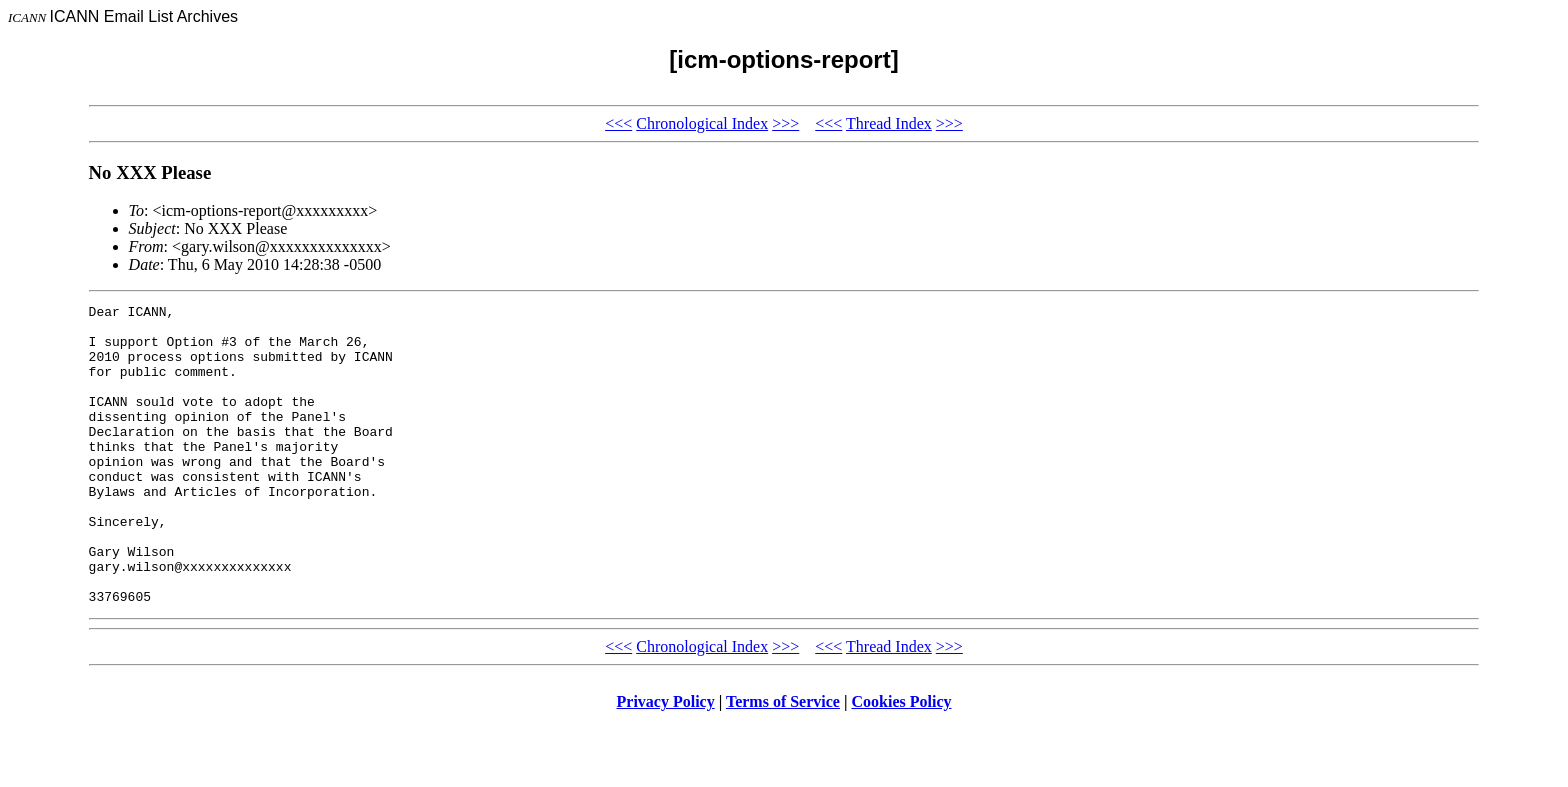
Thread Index (889, 123)
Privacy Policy (666, 761)
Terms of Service (783, 761)
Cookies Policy (902, 761)
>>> (785, 123)
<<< (618, 123)
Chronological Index (702, 123)
